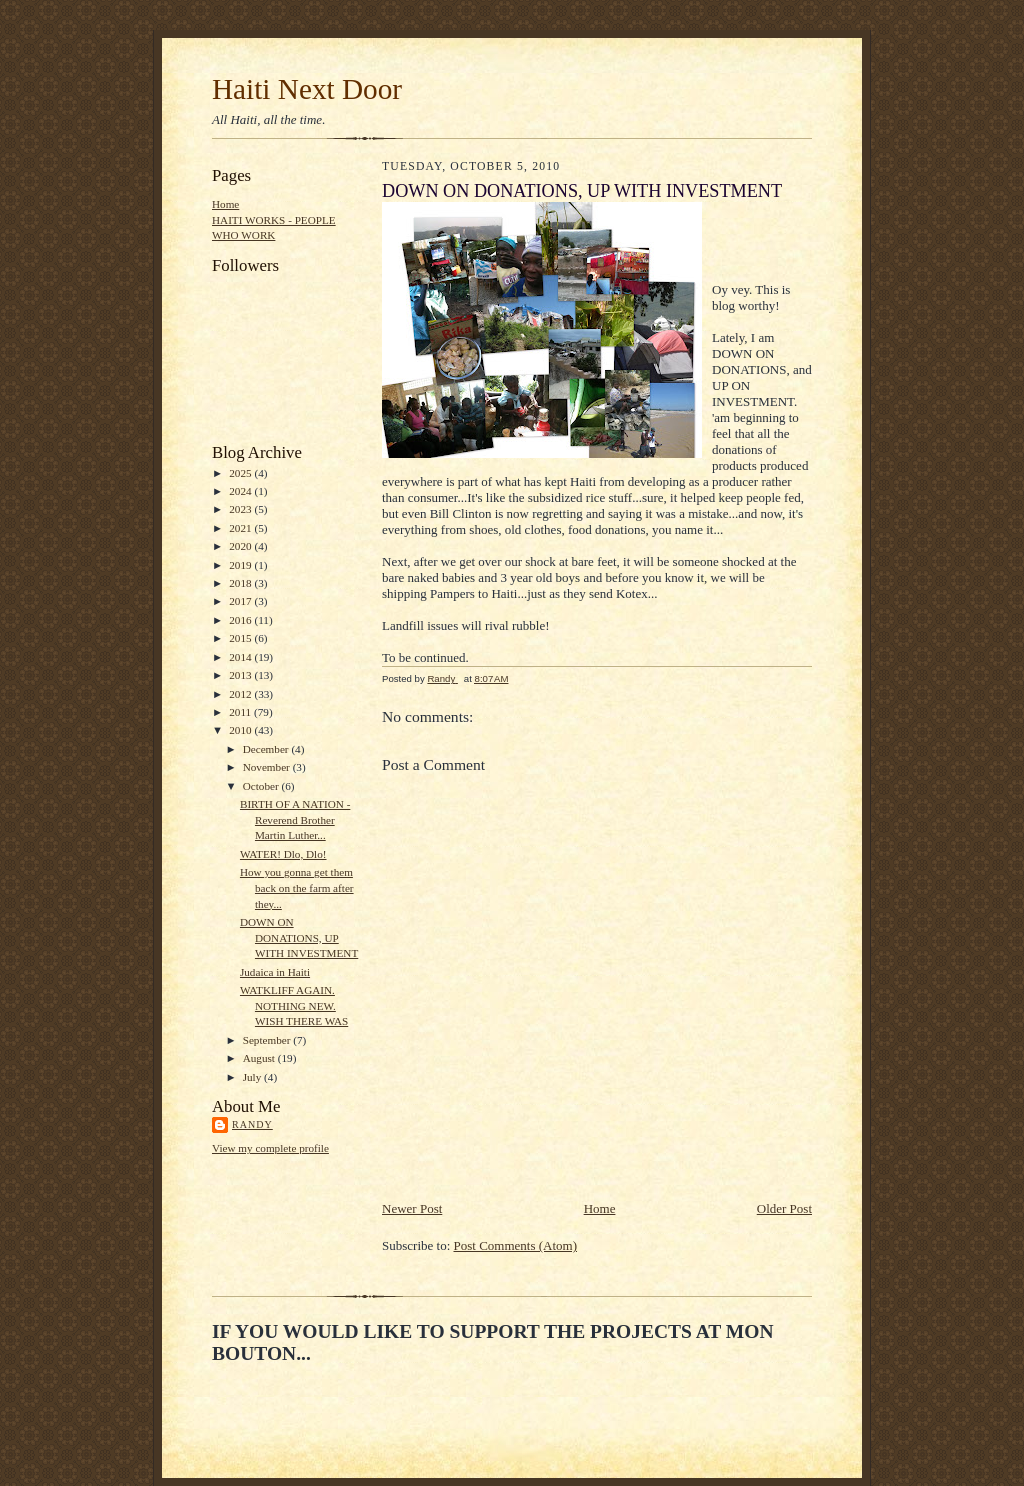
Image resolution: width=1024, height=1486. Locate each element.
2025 (241, 473)
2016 (241, 620)
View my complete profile (270, 1148)
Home (225, 204)
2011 (241, 712)
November (268, 767)
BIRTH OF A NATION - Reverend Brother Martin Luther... (295, 819)
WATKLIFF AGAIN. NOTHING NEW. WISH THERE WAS (294, 1005)
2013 (241, 675)
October (262, 786)
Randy (252, 1124)
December (267, 749)
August (260, 1058)
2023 (241, 509)
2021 (241, 528)
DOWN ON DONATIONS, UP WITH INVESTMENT (299, 937)
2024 (241, 491)
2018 (241, 583)
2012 (241, 694)
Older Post (784, 1208)
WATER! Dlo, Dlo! (283, 854)
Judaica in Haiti (275, 972)
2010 (241, 730)
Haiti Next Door (307, 89)
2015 (241, 638)
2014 (241, 657)
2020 (241, 546)
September (268, 1040)
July (253, 1077)
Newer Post (412, 1208)
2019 (241, 565)
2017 (241, 601)
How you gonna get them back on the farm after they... (297, 887)
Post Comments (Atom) (516, 1245)
